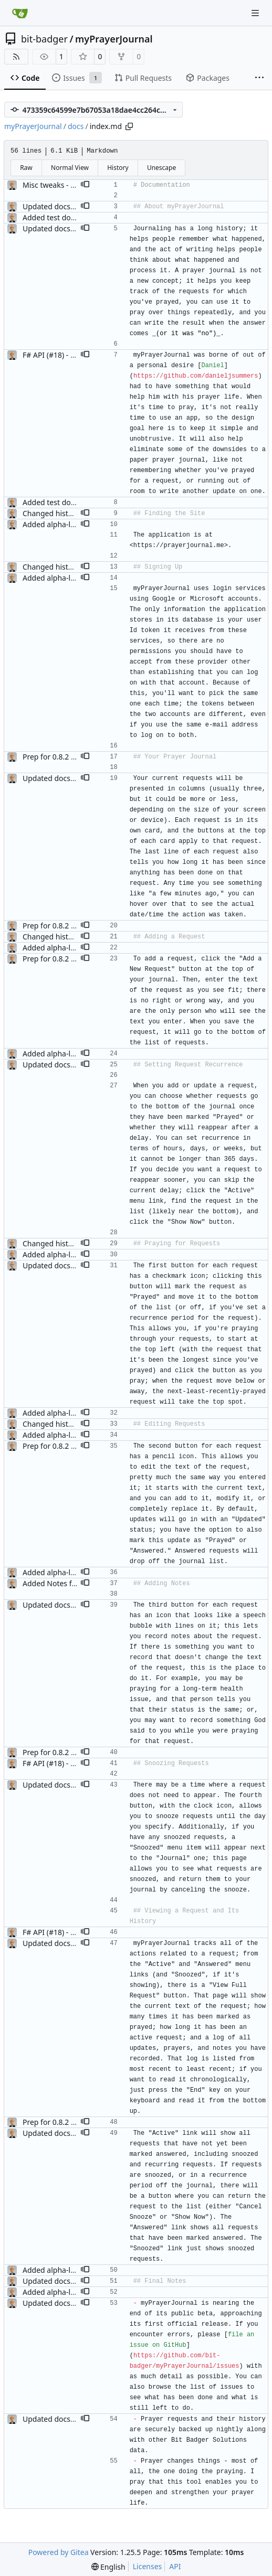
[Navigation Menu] (256, 13)
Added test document (60, 217)
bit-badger (44, 39)
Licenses (147, 2566)
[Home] (20, 13)
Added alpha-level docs (62, 524)
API (175, 2566)
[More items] (259, 78)
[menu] (108, 2567)
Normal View (70, 167)
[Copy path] (129, 126)
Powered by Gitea (58, 2552)
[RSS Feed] (16, 57)
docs (76, 126)
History (117, 167)
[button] (85, 185)
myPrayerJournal (113, 39)
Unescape (161, 167)
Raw (26, 167)
